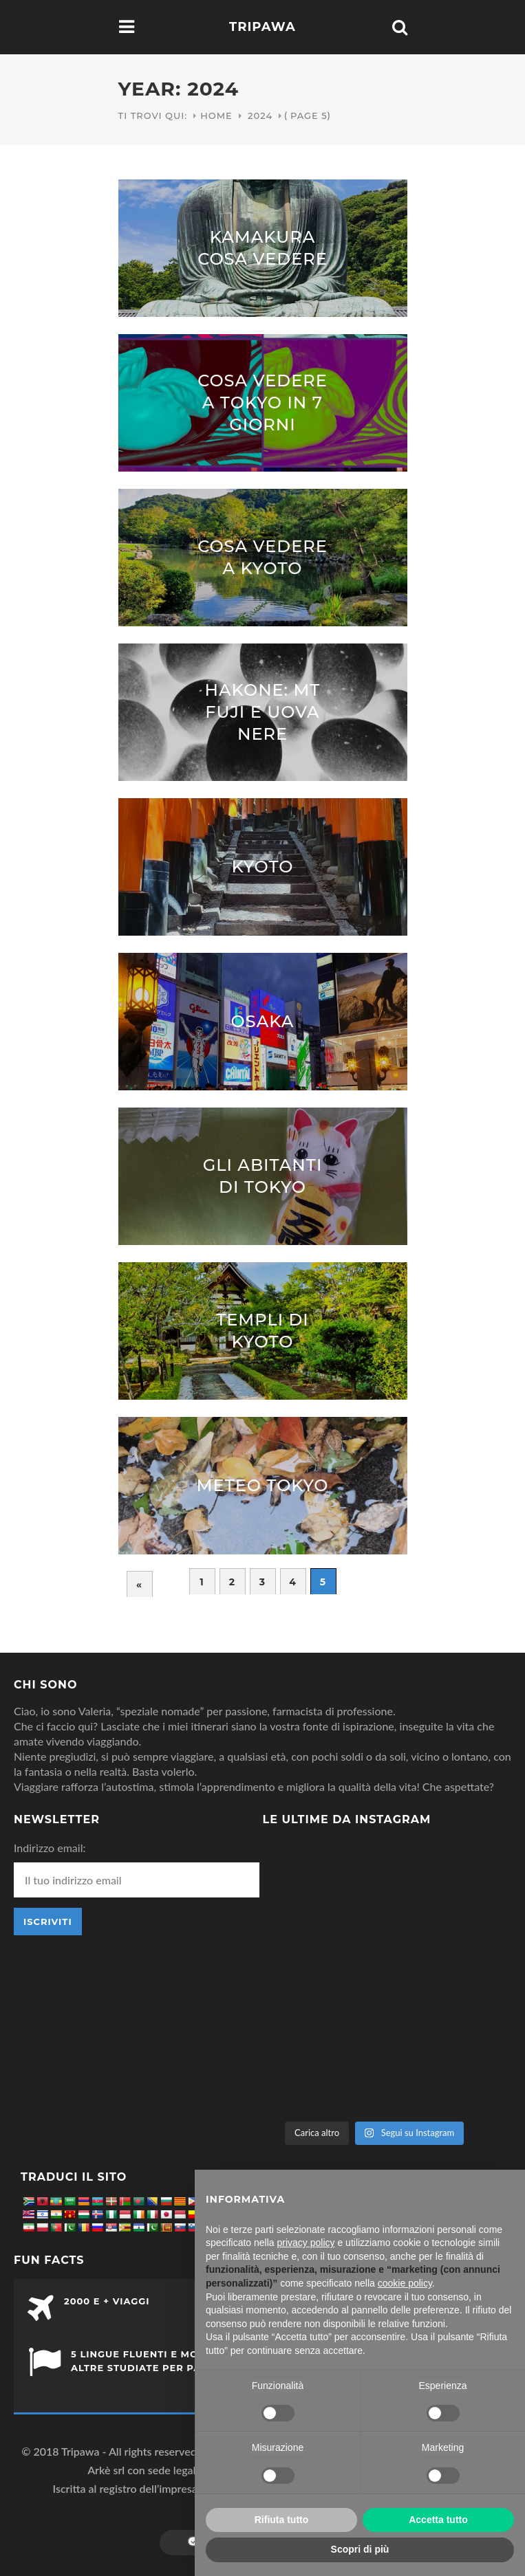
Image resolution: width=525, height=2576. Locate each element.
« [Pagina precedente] (139, 1584)
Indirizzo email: (49, 1847)
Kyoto (263, 867)
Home (216, 115)
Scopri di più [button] (360, 2549)
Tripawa (262, 26)
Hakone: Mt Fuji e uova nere (263, 712)
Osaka (262, 1021)
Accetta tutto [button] (438, 2519)
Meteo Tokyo (263, 1485)
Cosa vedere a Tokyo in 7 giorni (262, 402)
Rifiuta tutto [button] (282, 2519)
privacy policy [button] (306, 2242)
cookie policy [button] (405, 2283)
